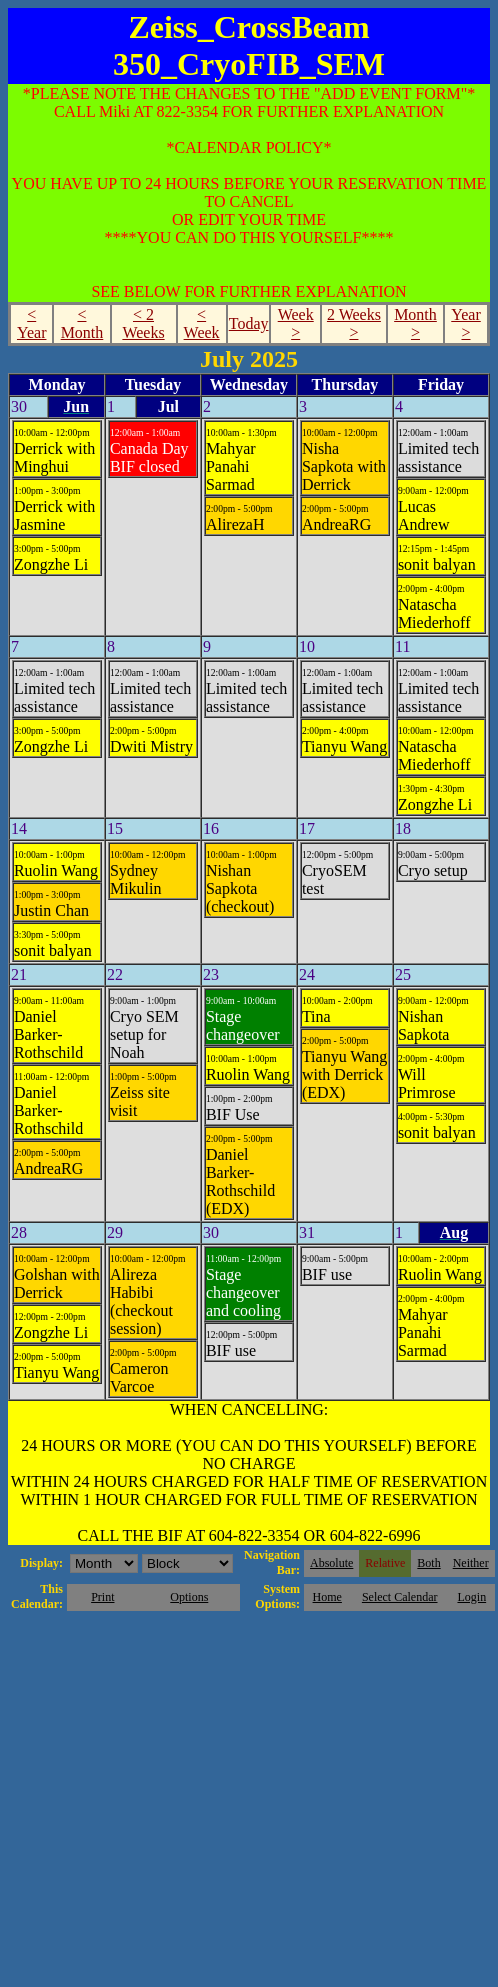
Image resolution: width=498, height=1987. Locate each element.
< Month (82, 323)
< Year (31, 323)
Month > (415, 323)
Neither (471, 1563)
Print (102, 1597)
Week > (296, 323)
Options (189, 1597)
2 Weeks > (354, 323)
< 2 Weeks (143, 323)
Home (327, 1597)
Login (471, 1597)
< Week (202, 323)
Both (428, 1563)
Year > (465, 323)
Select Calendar (400, 1597)
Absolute (331, 1563)
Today (249, 323)
